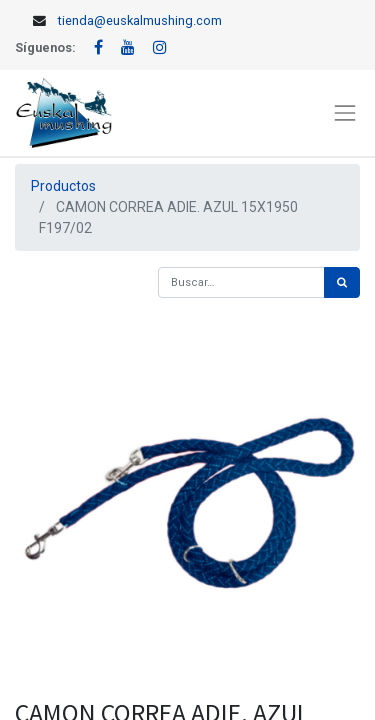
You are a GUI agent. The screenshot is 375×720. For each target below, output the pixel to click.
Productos (63, 186)
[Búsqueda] (342, 282)
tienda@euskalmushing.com (140, 20)
